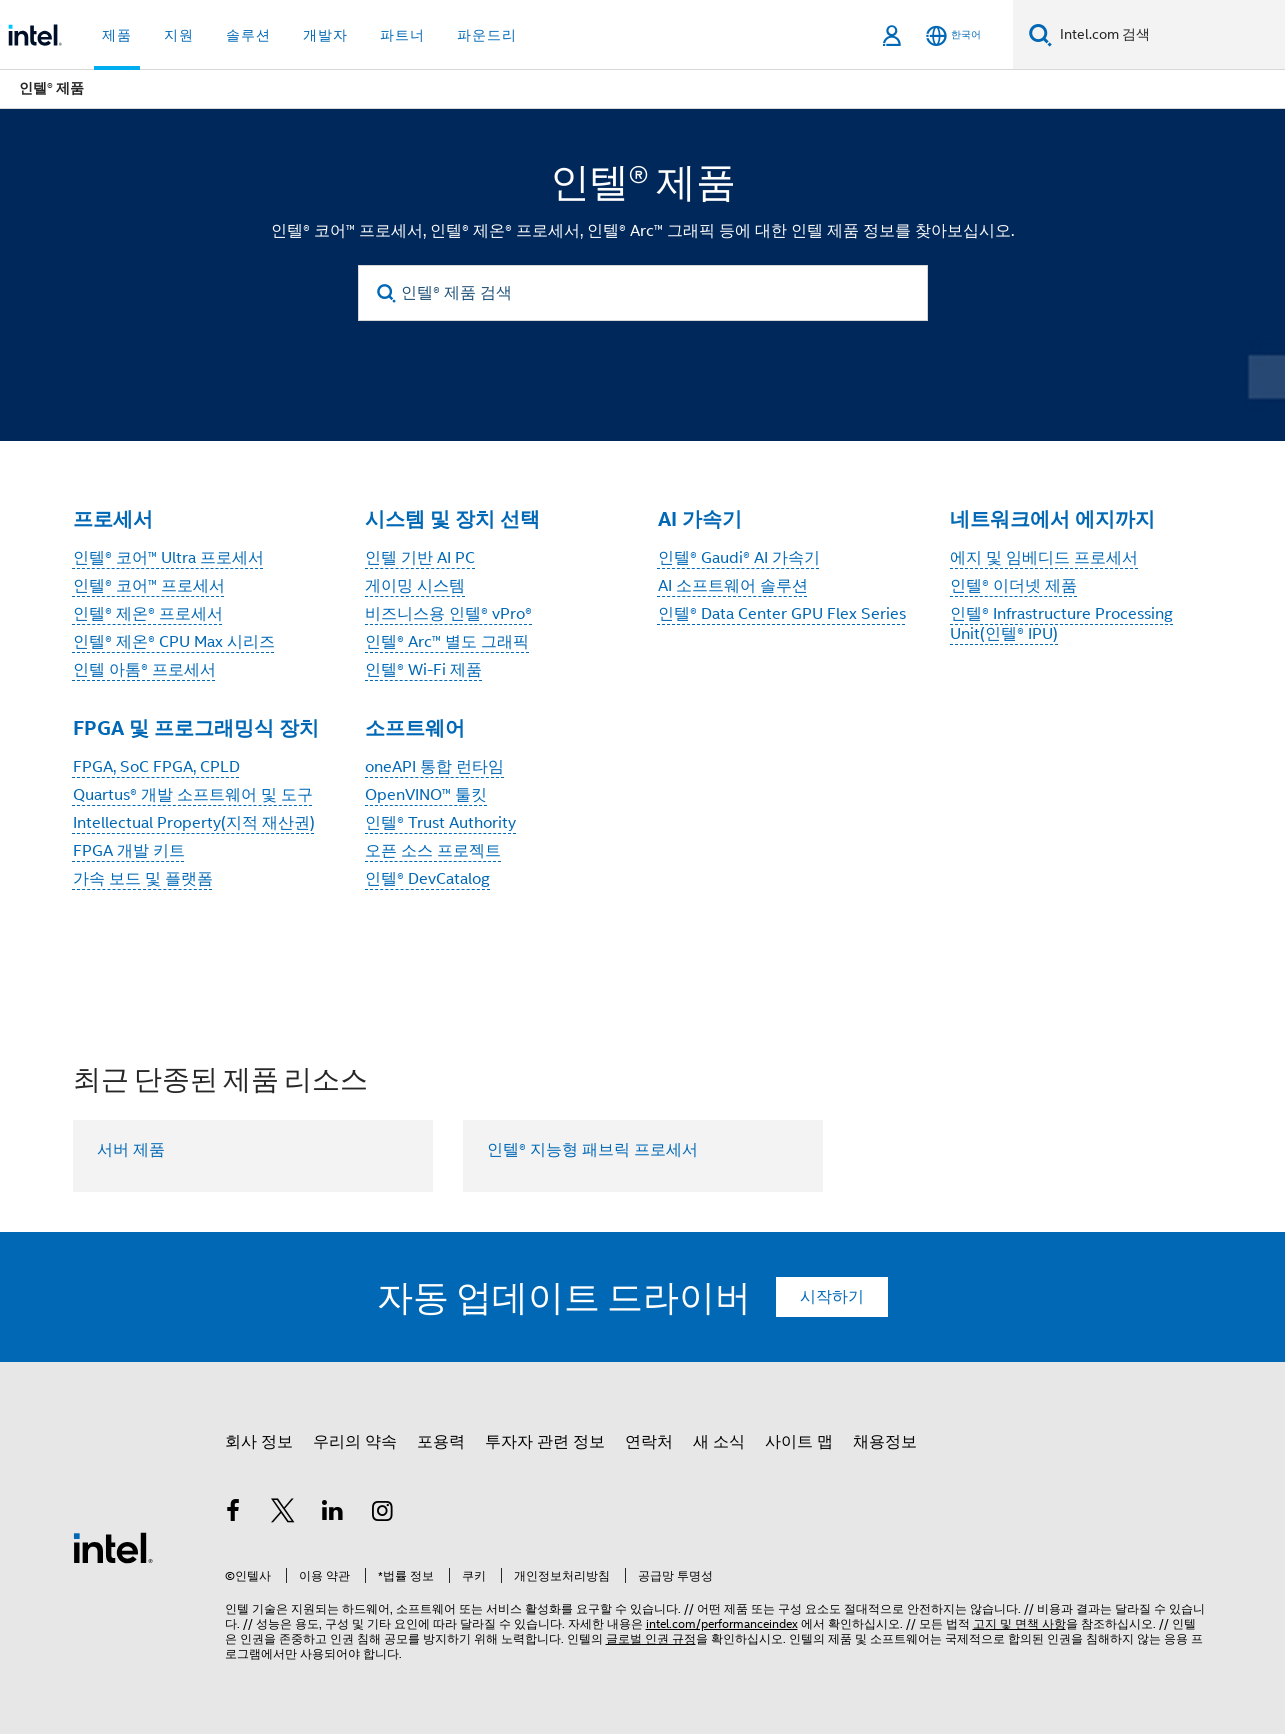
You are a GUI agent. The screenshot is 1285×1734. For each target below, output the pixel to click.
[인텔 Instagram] (382, 1514)
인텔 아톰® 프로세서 (144, 670)
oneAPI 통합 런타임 (434, 767)
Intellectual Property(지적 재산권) (194, 823)
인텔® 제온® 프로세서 (148, 614)
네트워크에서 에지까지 (1052, 519)
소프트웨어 (415, 728)
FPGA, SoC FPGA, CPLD (156, 767)
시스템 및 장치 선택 (452, 519)
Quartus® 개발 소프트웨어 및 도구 (193, 795)
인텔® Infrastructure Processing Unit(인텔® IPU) (1061, 624)
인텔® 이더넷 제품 (1013, 586)
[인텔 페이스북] (234, 1514)
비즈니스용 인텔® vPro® (448, 614)
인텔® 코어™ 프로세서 (149, 586)
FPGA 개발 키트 (129, 851)
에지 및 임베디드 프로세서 (1044, 558)
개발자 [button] (325, 35)
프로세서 (113, 519)
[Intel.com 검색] (1168, 35)
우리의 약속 (355, 1442)
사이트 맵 (799, 1442)
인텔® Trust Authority (440, 823)
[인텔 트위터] (283, 1514)
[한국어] (953, 35)
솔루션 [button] (248, 35)
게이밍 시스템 (415, 586)
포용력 (441, 1442)
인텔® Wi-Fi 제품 (423, 670)
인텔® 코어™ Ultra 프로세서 (168, 558)
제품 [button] (117, 35)
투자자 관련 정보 (545, 1442)
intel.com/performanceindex (722, 1623)
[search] (387, 293)
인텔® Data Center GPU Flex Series (782, 614)
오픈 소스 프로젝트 (433, 851)
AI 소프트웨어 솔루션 (733, 586)
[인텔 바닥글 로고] (113, 1547)
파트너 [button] (402, 35)
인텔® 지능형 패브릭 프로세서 (592, 1150)
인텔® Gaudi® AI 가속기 (739, 558)
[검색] (1040, 34)
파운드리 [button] (487, 35)
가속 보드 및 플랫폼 (143, 879)
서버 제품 (131, 1150)
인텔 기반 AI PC (420, 558)
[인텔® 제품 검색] (643, 293)
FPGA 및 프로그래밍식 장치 (196, 728)
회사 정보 (259, 1442)
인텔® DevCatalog (427, 879)
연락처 (649, 1442)
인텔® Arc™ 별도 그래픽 (447, 642)
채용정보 (885, 1442)
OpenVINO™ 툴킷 (426, 795)
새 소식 (719, 1442)
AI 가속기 (700, 519)
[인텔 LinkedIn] (333, 1514)
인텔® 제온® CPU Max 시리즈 (174, 642)
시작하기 (832, 1297)
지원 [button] (179, 35)
